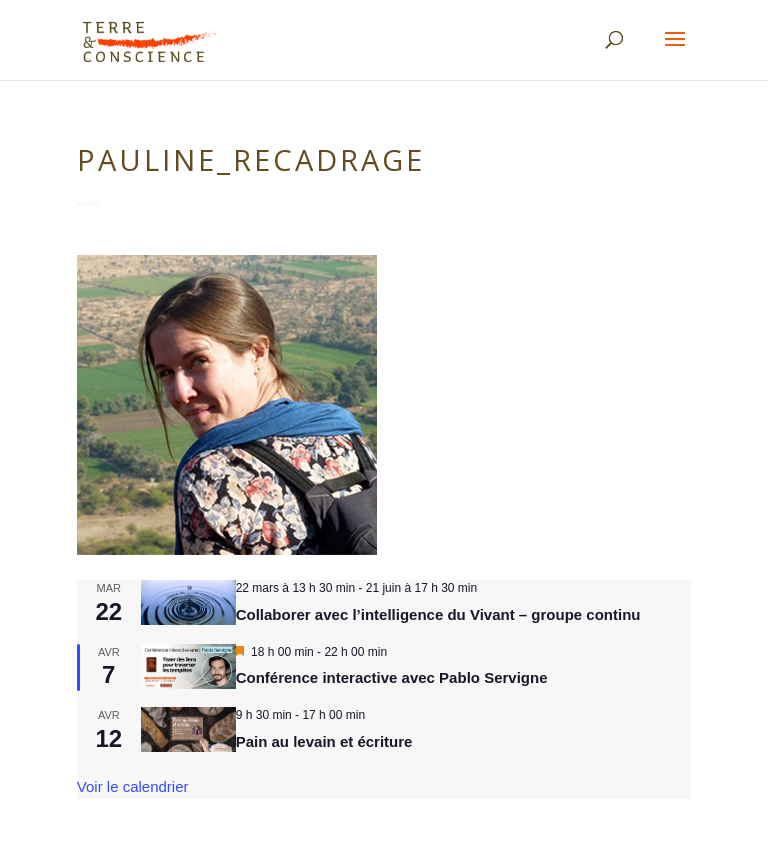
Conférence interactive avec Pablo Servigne (392, 677)
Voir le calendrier (133, 786)
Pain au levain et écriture (324, 741)
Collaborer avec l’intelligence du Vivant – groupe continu (438, 614)
